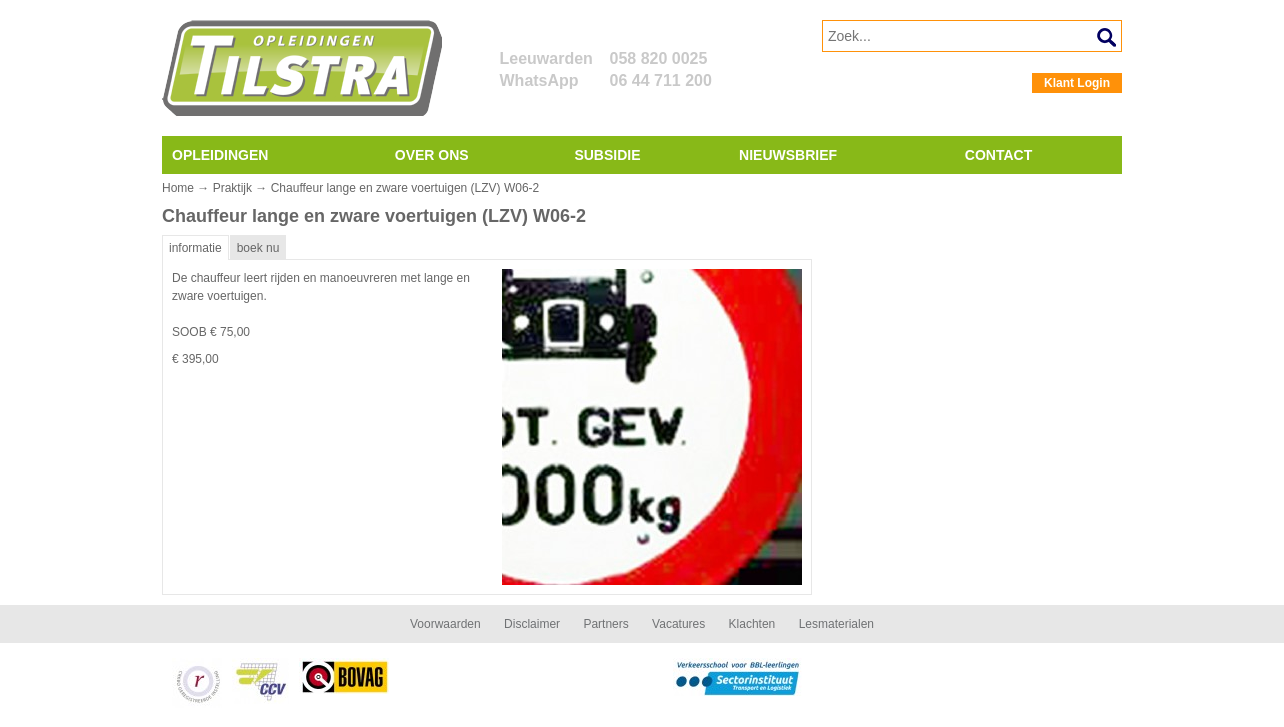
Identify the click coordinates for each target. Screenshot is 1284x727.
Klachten (752, 624)
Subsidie (607, 155)
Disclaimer (532, 624)
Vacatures (678, 624)
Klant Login (1077, 83)
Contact (998, 155)
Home (178, 188)
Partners (605, 624)
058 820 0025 (659, 58)
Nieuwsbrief (788, 155)
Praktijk (232, 188)
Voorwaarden (445, 624)
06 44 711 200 (661, 80)
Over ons (432, 155)
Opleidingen (220, 155)
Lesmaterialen (836, 624)
